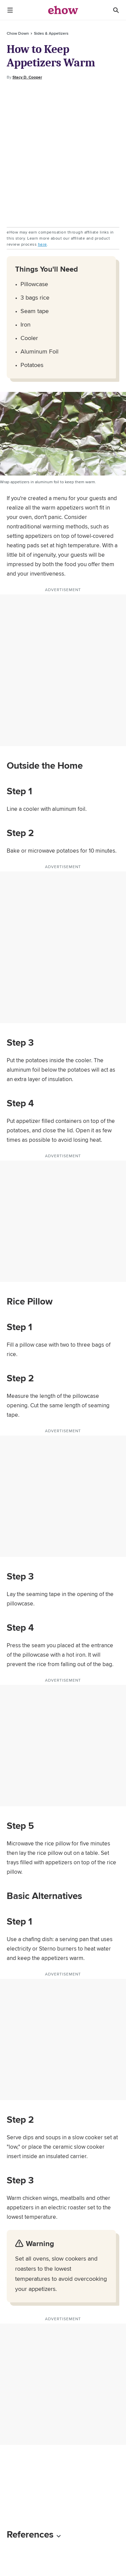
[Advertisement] (63, 154)
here (42, 244)
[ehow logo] (63, 10)
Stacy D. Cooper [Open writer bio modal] (27, 77)
